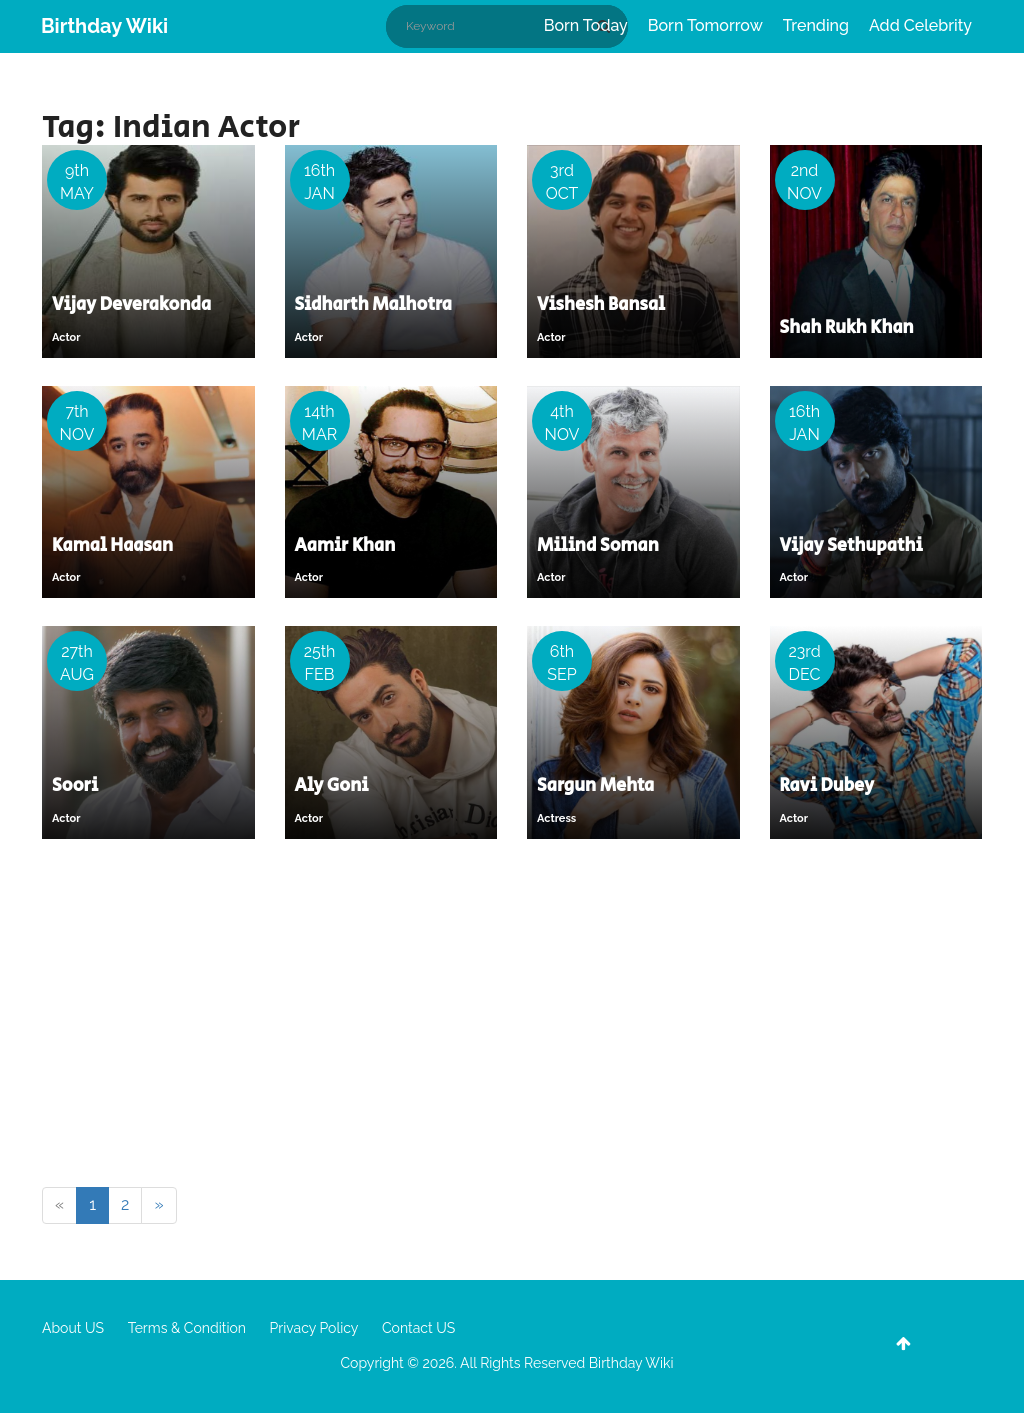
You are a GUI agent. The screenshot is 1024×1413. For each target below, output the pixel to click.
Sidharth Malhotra (373, 305)
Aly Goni (332, 786)
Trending (816, 25)
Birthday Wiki (104, 26)
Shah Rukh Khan (847, 328)
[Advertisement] (512, 1017)
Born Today (586, 25)
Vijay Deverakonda (131, 305)
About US (73, 1328)
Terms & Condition (187, 1328)
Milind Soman (598, 546)
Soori (75, 786)
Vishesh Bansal (601, 305)
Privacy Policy (314, 1328)
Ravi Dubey (827, 786)
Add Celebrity (920, 25)
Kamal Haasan (112, 546)
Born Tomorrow (705, 25)
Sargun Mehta (595, 786)
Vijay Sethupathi (851, 546)
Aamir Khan (345, 546)
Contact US (418, 1328)
